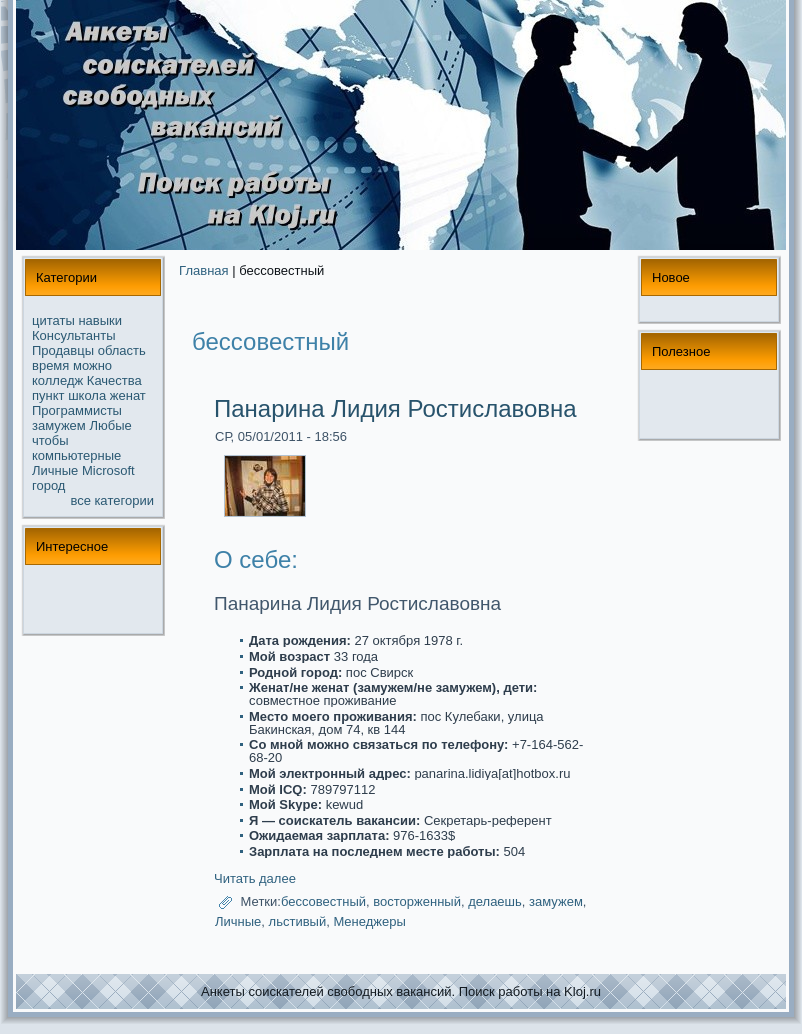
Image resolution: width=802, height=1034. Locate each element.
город (48, 485)
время (50, 365)
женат (128, 395)
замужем (59, 425)
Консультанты (74, 335)
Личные (55, 470)
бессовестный (323, 901)
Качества (114, 380)
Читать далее (255, 878)
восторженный (417, 901)
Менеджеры (369, 921)
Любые (110, 425)
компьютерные (76, 455)
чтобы (50, 440)
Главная (203, 270)
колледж (57, 380)
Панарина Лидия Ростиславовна (395, 408)
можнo (92, 365)
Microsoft (108, 470)
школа (87, 395)
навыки (100, 320)
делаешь (495, 901)
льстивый (298, 921)
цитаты (53, 320)
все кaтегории (113, 500)
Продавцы (63, 350)
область (122, 350)
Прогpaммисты (77, 410)
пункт (48, 395)
